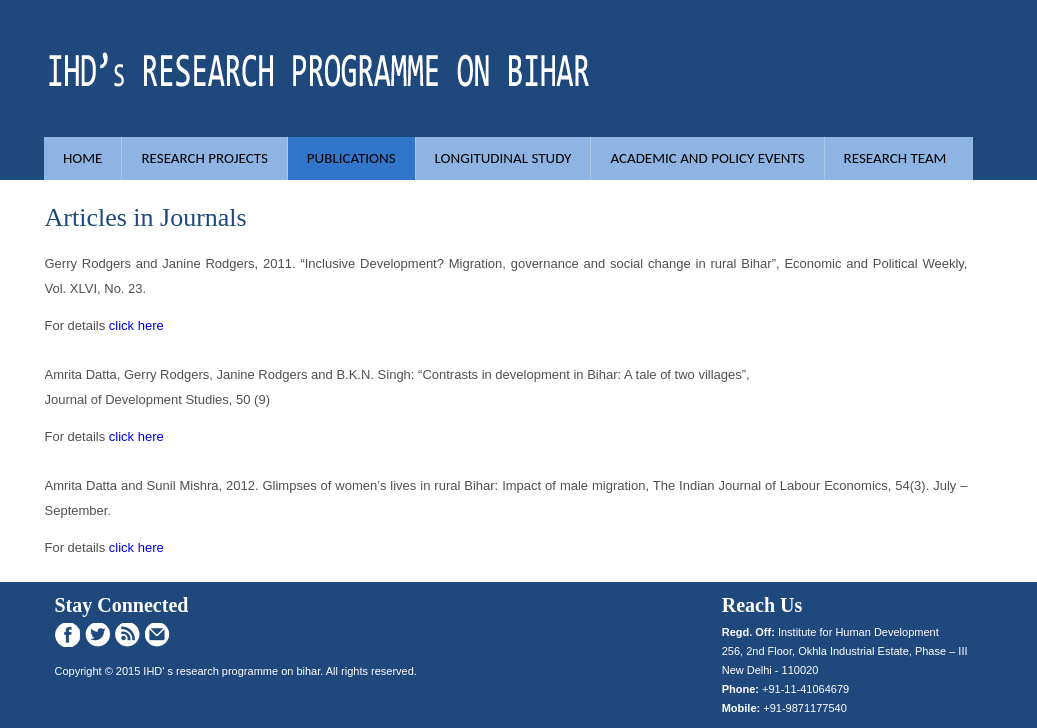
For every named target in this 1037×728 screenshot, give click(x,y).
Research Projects (204, 158)
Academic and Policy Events (707, 158)
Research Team (895, 158)
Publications (351, 158)
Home (82, 158)
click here (136, 325)
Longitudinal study (503, 158)
